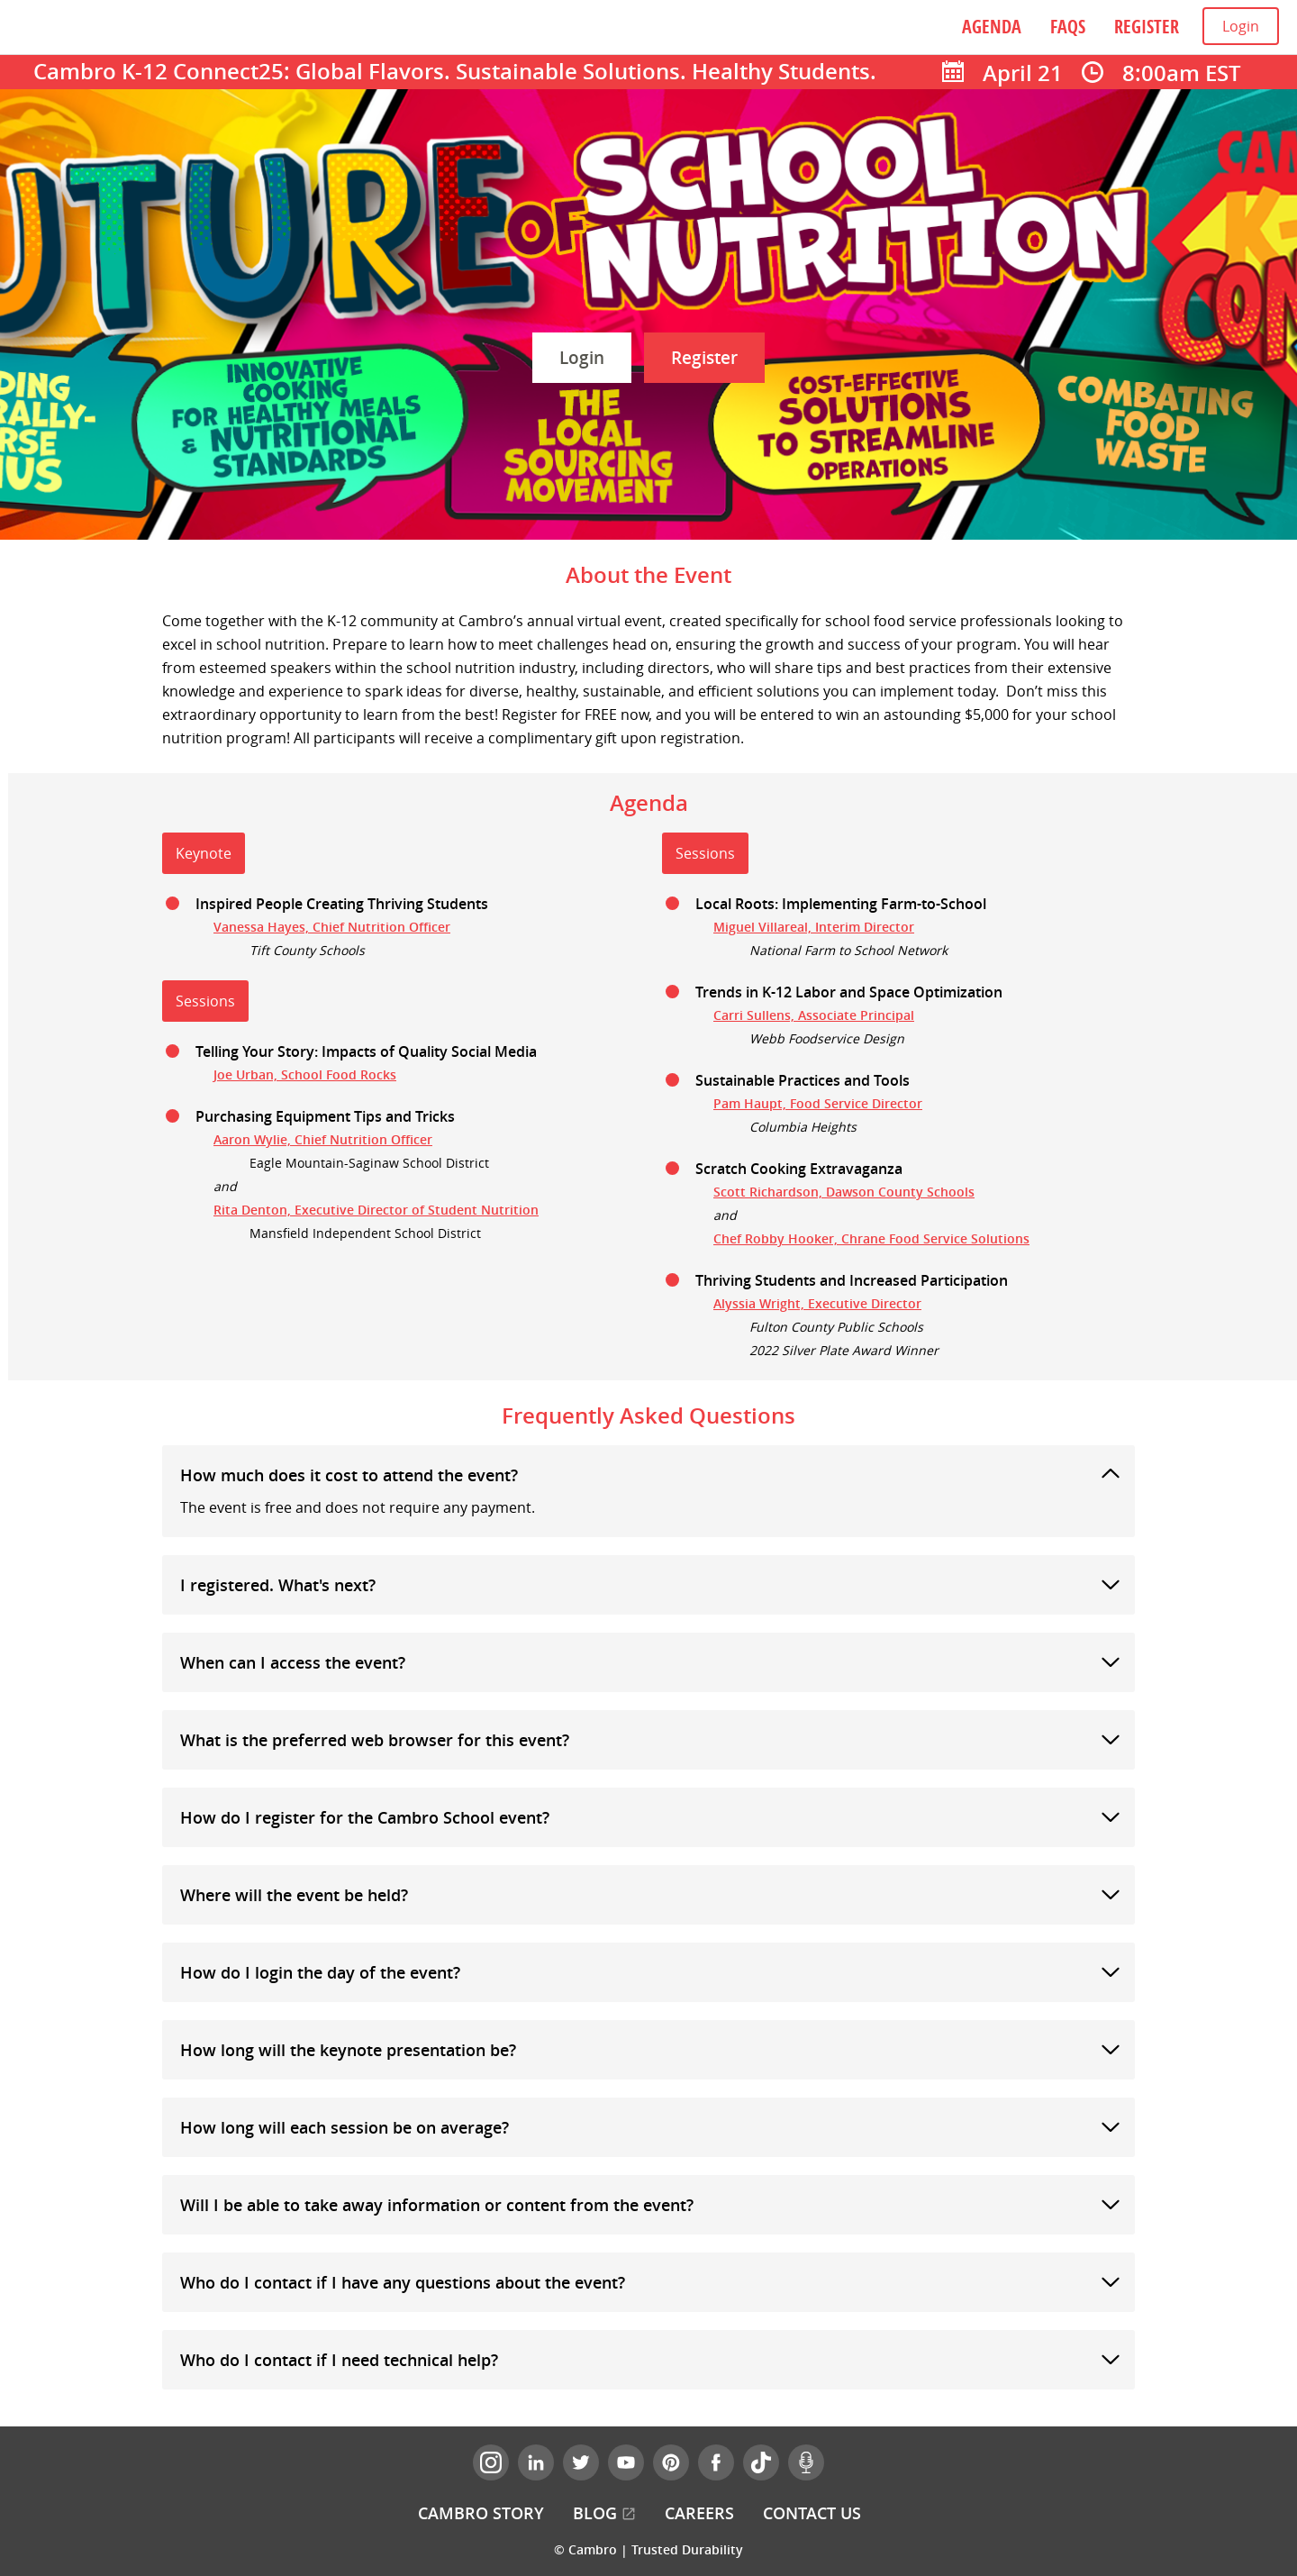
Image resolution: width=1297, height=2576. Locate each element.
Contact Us (812, 2513)
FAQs (1067, 26)
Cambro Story (481, 2513)
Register (1146, 26)
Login (1240, 26)
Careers (699, 2513)
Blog (604, 2513)
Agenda (991, 26)
